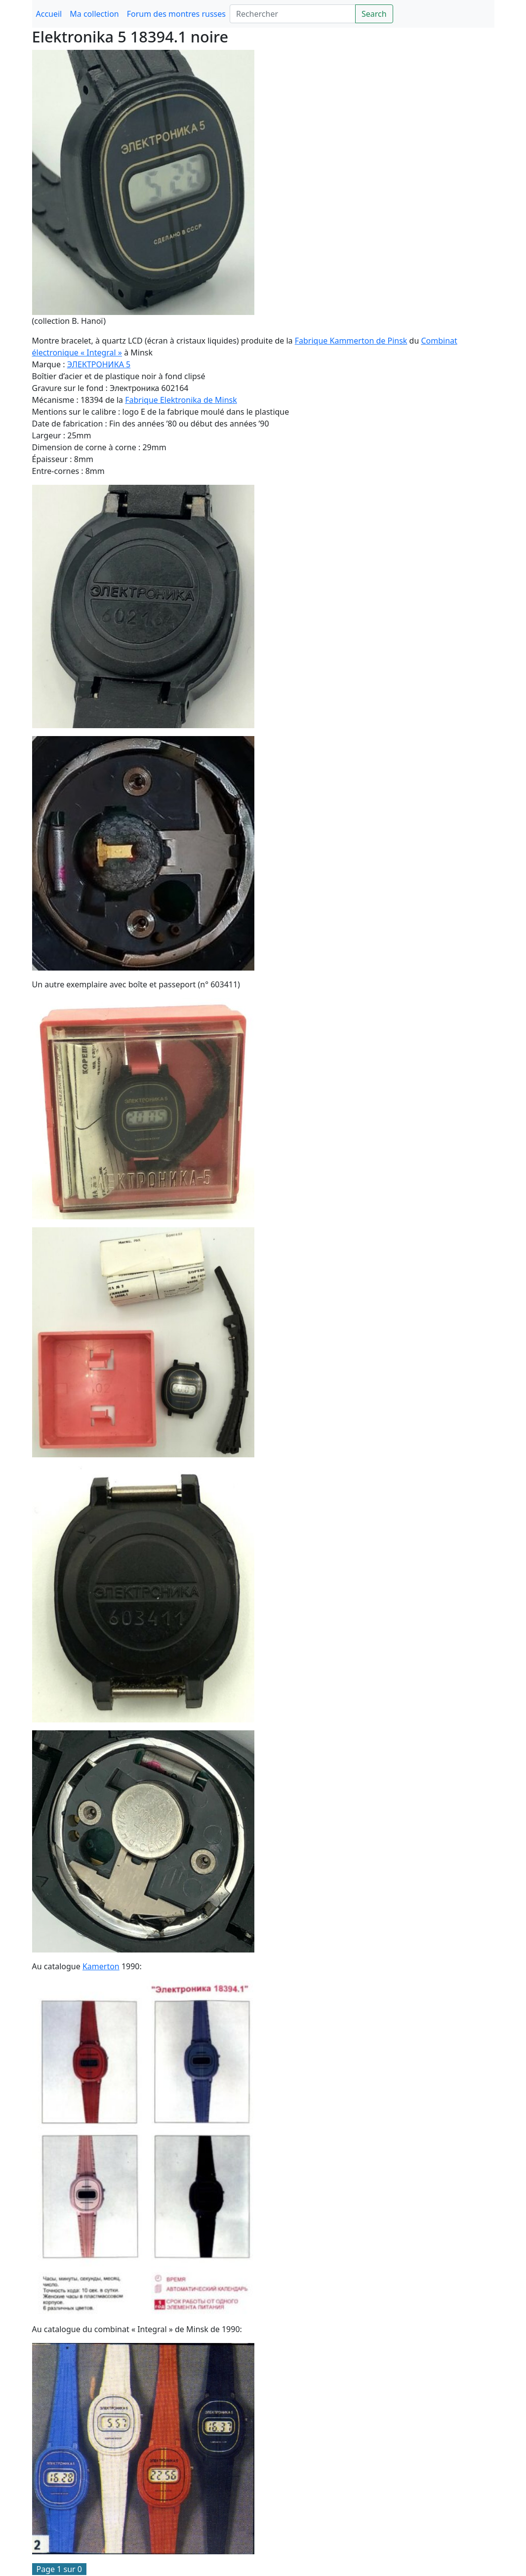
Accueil (49, 13)
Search (374, 13)
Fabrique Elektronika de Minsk (181, 399)
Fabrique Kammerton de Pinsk (351, 340)
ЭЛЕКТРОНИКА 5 (99, 364)
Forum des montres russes (176, 13)
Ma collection (94, 13)
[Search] (293, 13)
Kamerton (101, 1966)
